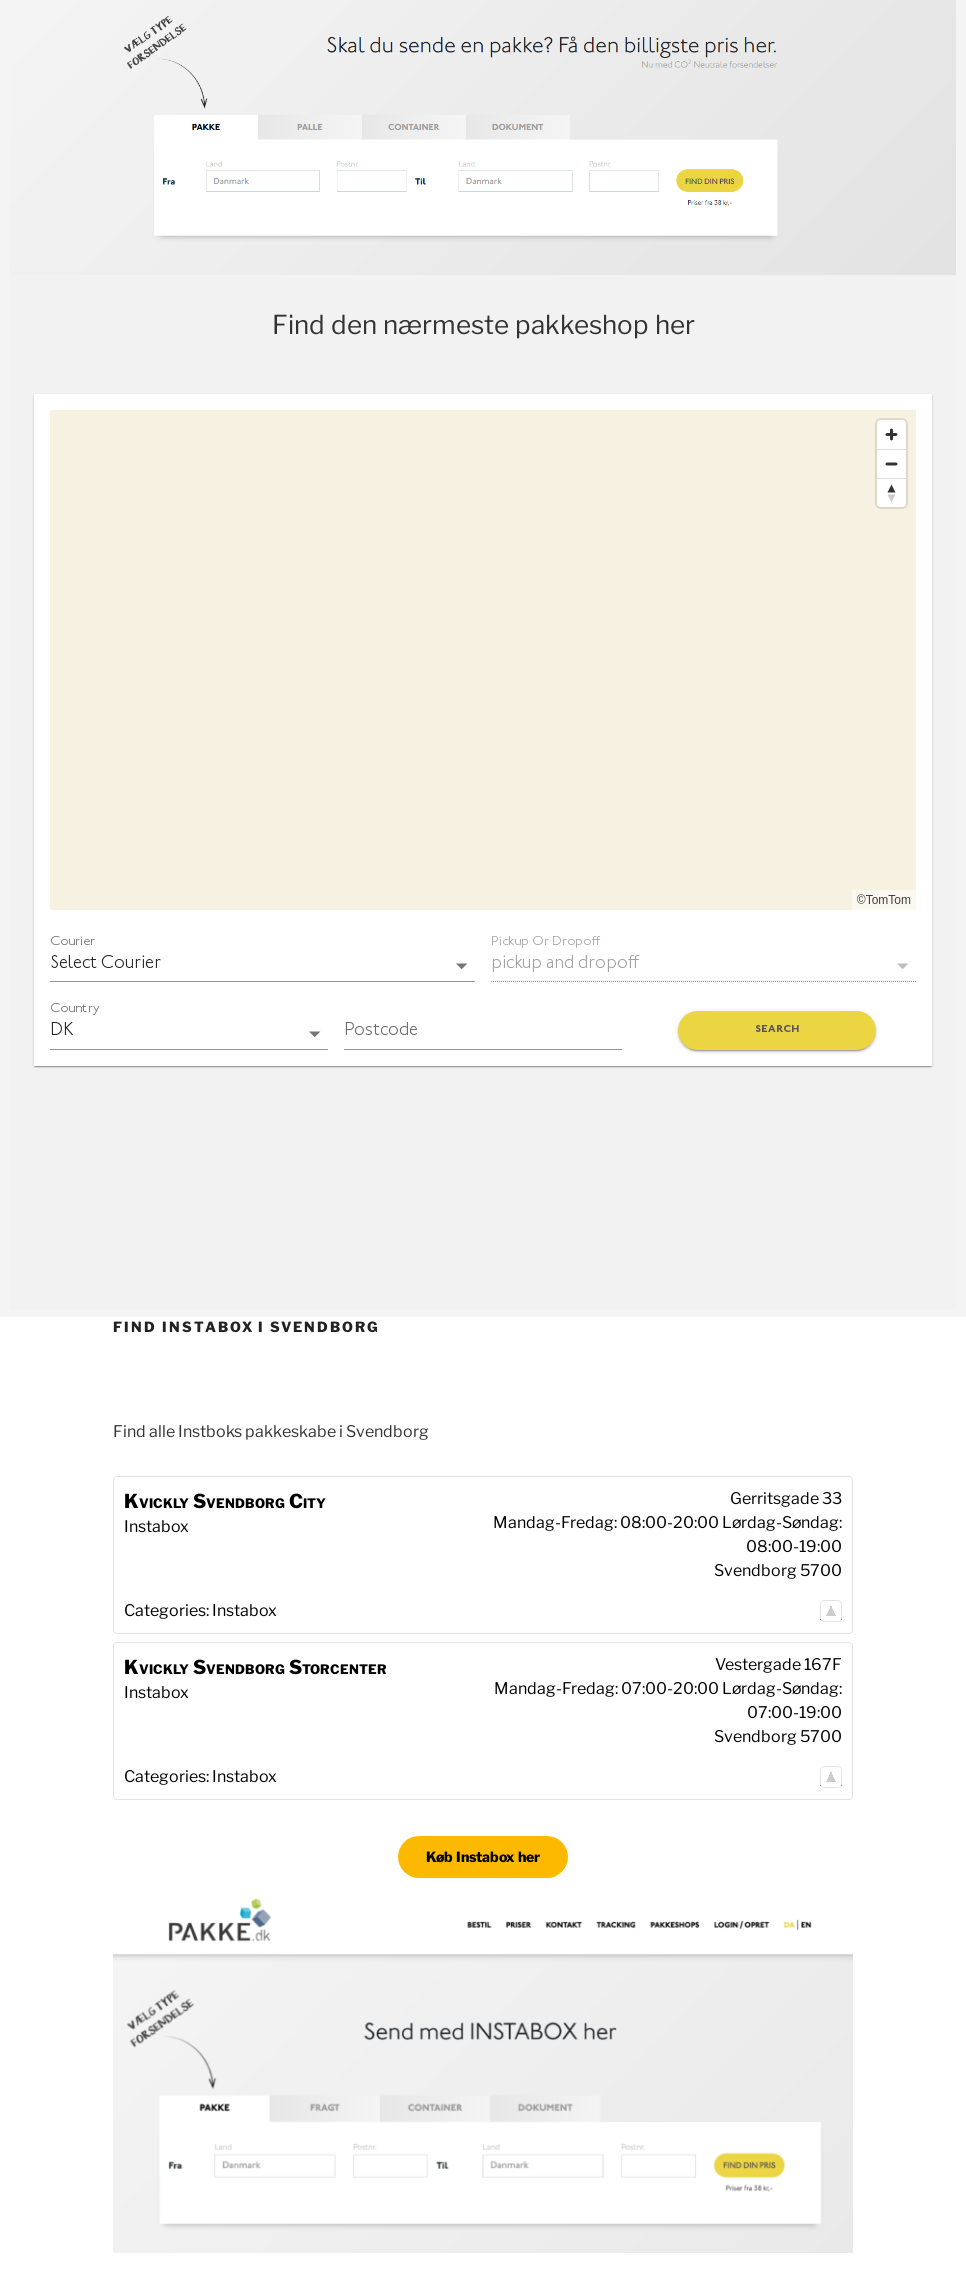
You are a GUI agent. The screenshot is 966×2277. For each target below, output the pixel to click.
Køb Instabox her (483, 1856)
